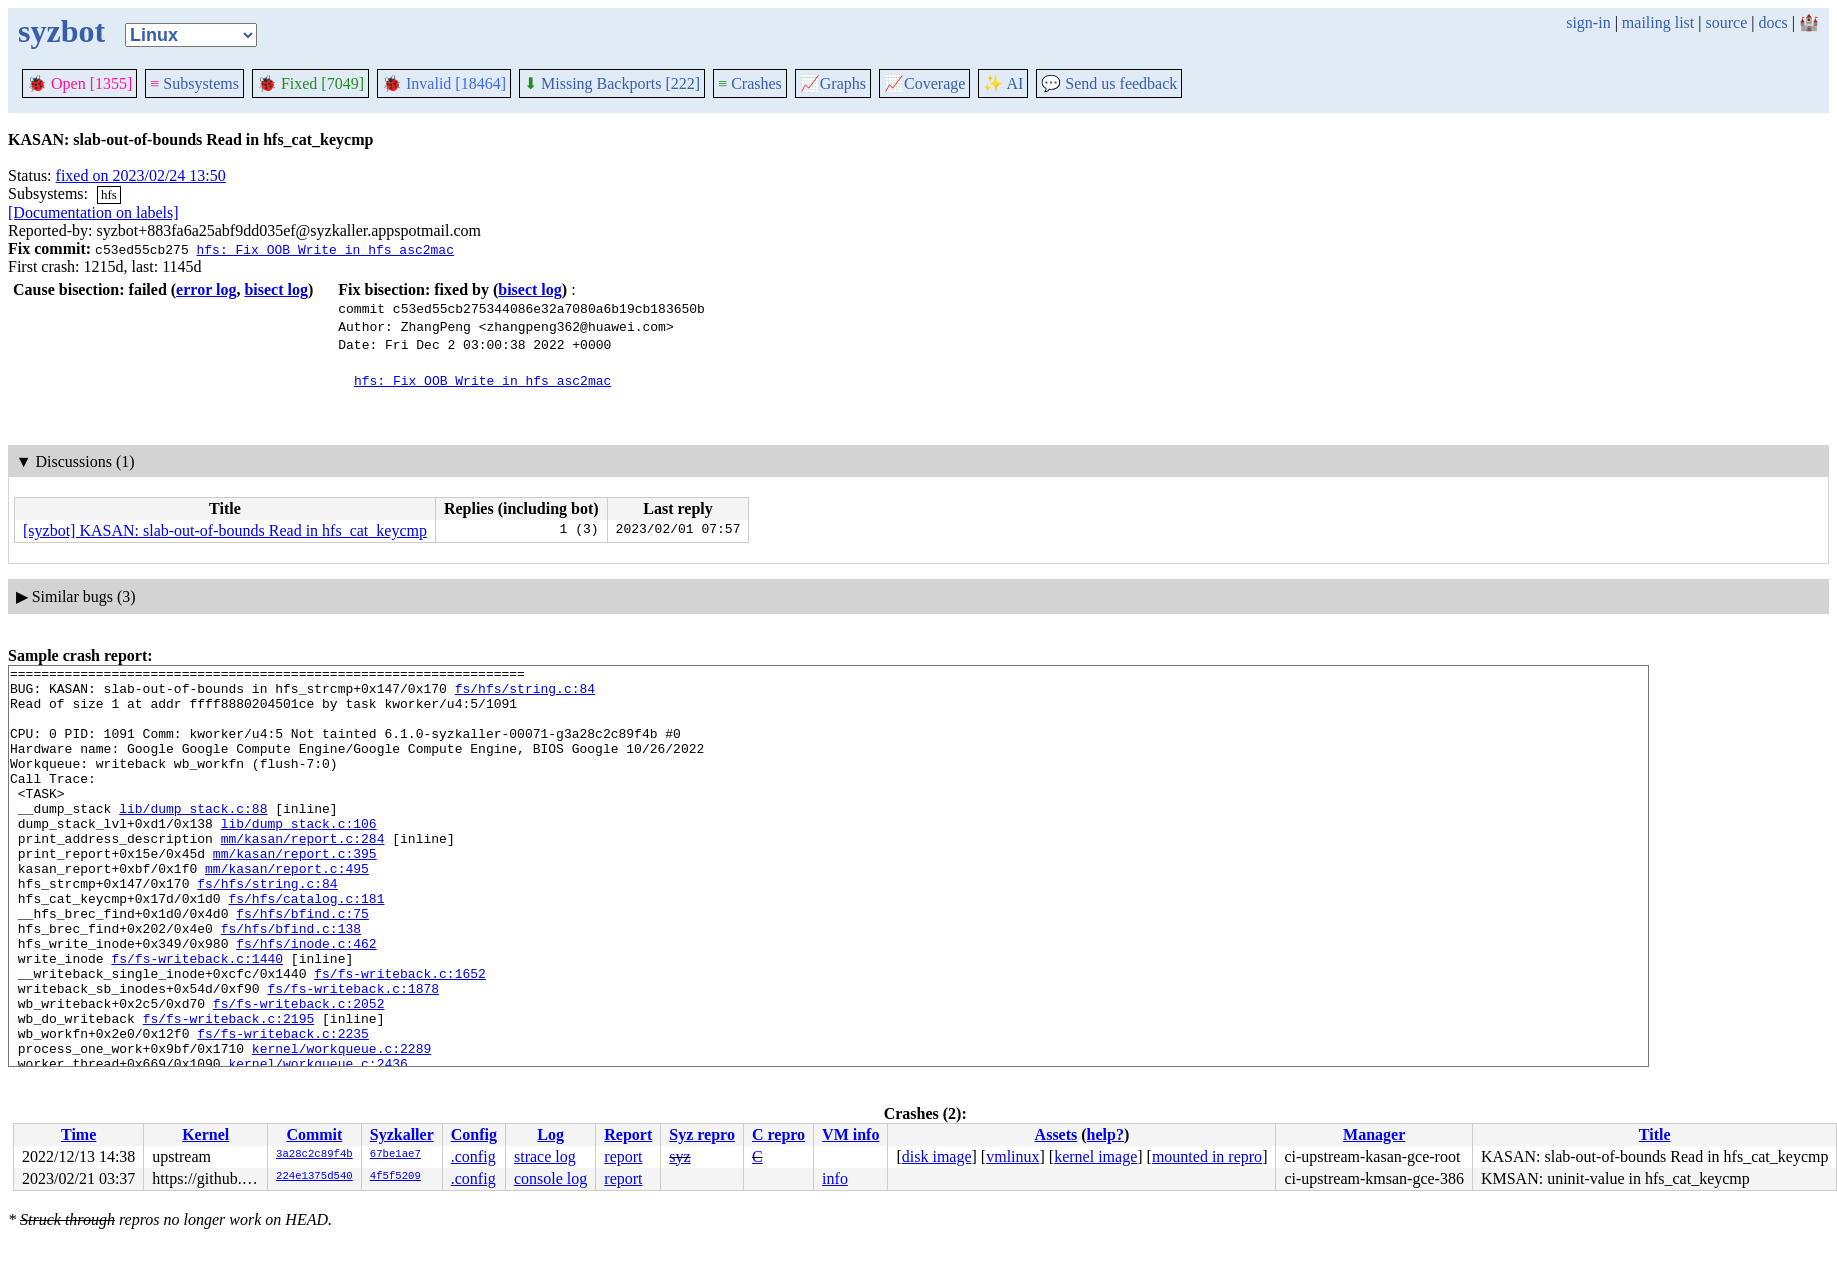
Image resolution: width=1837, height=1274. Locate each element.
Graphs (833, 83)
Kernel (205, 1134)
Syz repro (702, 1134)
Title (1655, 1134)
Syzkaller (402, 1134)
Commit (314, 1134)
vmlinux (1012, 1156)
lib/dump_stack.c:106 (299, 856)
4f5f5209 (395, 1177)
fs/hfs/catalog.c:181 (306, 946)
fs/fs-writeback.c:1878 (353, 1054)
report (623, 1156)
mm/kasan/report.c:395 (295, 892)
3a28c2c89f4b (314, 1155)
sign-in (1588, 22)
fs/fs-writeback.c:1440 (197, 1018)
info (835, 1178)
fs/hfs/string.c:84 (525, 694)
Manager (1374, 1134)
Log (550, 1134)
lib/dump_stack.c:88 (193, 838)
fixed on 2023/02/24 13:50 (141, 175)
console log (550, 1178)
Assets (1056, 1134)
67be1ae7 (395, 1155)
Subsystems (194, 83)
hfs (109, 194)
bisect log (276, 289)
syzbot (61, 31)
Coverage (924, 83)
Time (78, 1134)
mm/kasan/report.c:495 (287, 910)
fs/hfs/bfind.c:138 (291, 982)
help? (1105, 1134)
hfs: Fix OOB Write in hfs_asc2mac (324, 249)
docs (1772, 22)
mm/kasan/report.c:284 (303, 874)
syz (679, 1156)
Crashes (750, 83)
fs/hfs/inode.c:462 (306, 1000)
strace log (545, 1156)
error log (206, 289)
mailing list (1658, 22)
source (1727, 22)
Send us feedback (1109, 83)
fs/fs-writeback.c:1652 (400, 1036)
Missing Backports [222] (612, 83)
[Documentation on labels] (93, 212)
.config (473, 1156)
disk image (937, 1156)
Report (628, 1134)
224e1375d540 (314, 1177)
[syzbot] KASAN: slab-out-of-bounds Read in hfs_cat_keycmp (225, 530)
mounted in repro (1207, 1156)
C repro (778, 1134)
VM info (850, 1134)
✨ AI (1003, 83)
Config (474, 1134)
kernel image (1095, 1156)
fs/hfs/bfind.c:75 (302, 964)
